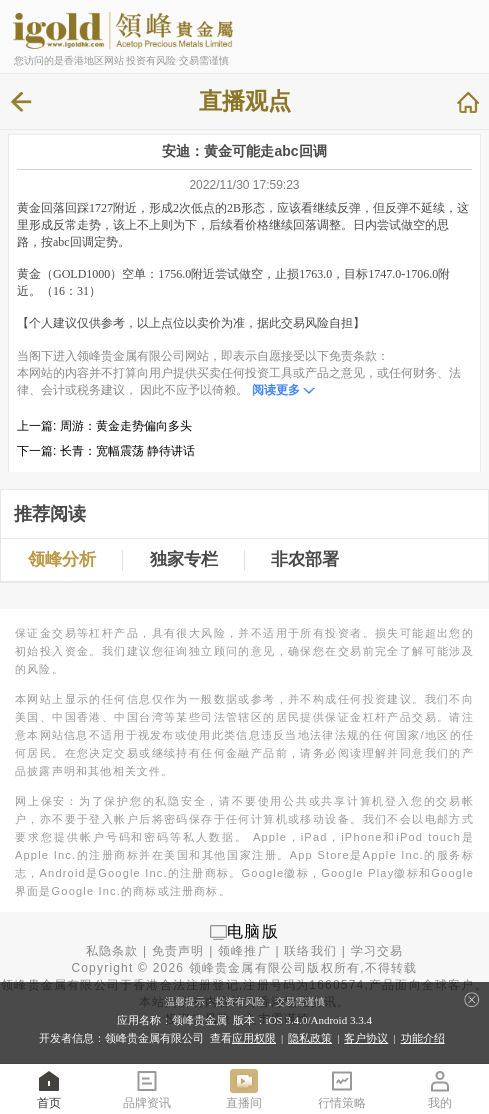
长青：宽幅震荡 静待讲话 (127, 451)
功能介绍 (423, 1038)
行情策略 (342, 1088)
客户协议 (366, 1038)
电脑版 (253, 931)
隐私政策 (310, 1038)
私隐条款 (112, 951)
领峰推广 (244, 951)
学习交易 (377, 951)
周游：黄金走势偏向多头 (126, 426)
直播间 (244, 1088)
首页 (49, 1088)
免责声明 (178, 951)
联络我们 (310, 951)
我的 (440, 1088)
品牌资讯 (147, 1088)
